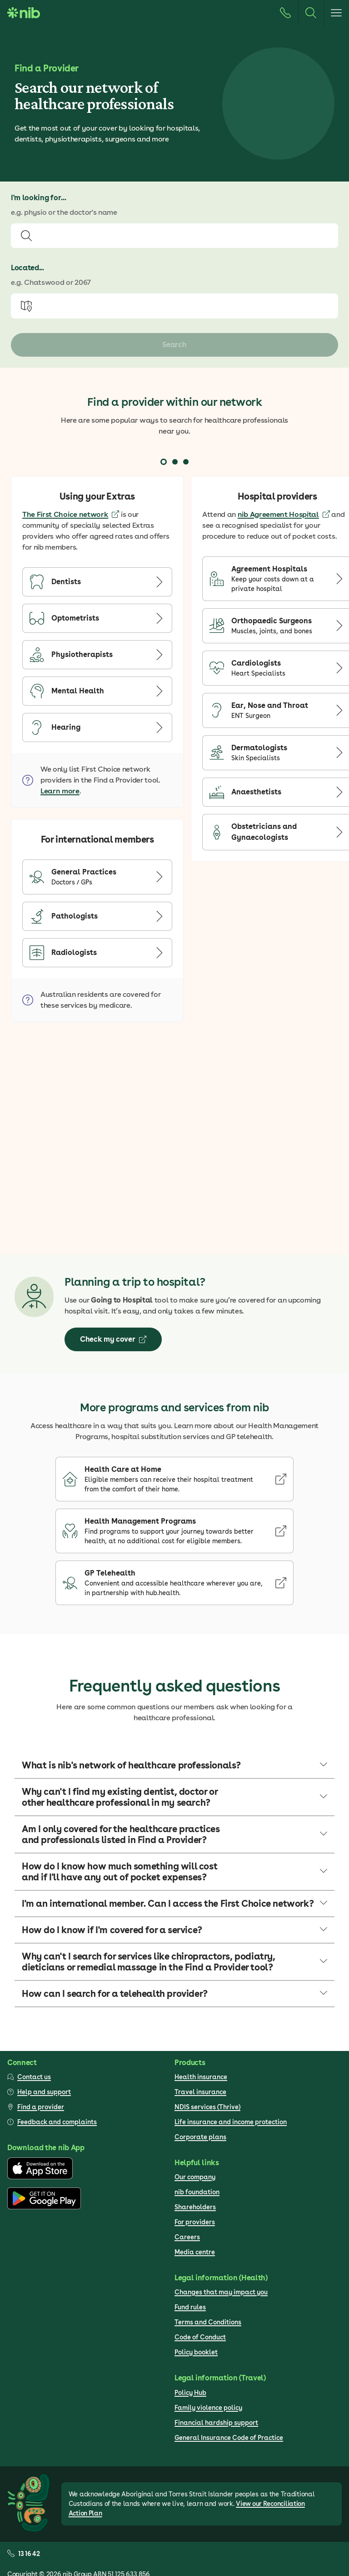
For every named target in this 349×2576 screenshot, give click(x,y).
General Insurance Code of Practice (228, 2437)
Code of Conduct (200, 2337)
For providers (194, 2222)
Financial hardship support (216, 2422)
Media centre (194, 2252)
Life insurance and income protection (230, 2122)
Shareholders (195, 2207)
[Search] (311, 12)
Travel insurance (200, 2092)
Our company (194, 2177)
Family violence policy (208, 2407)
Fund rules (190, 2307)
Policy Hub (190, 2392)
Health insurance (200, 2077)
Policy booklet (196, 2352)
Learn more (60, 791)
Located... (27, 267)
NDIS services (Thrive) (207, 2107)
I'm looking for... (38, 197)
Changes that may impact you (221, 2292)
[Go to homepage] (23, 12)
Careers (187, 2237)
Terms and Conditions (207, 2322)
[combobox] (174, 235)
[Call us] (285, 12)
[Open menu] (336, 12)
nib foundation (196, 2192)
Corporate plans (200, 2137)
